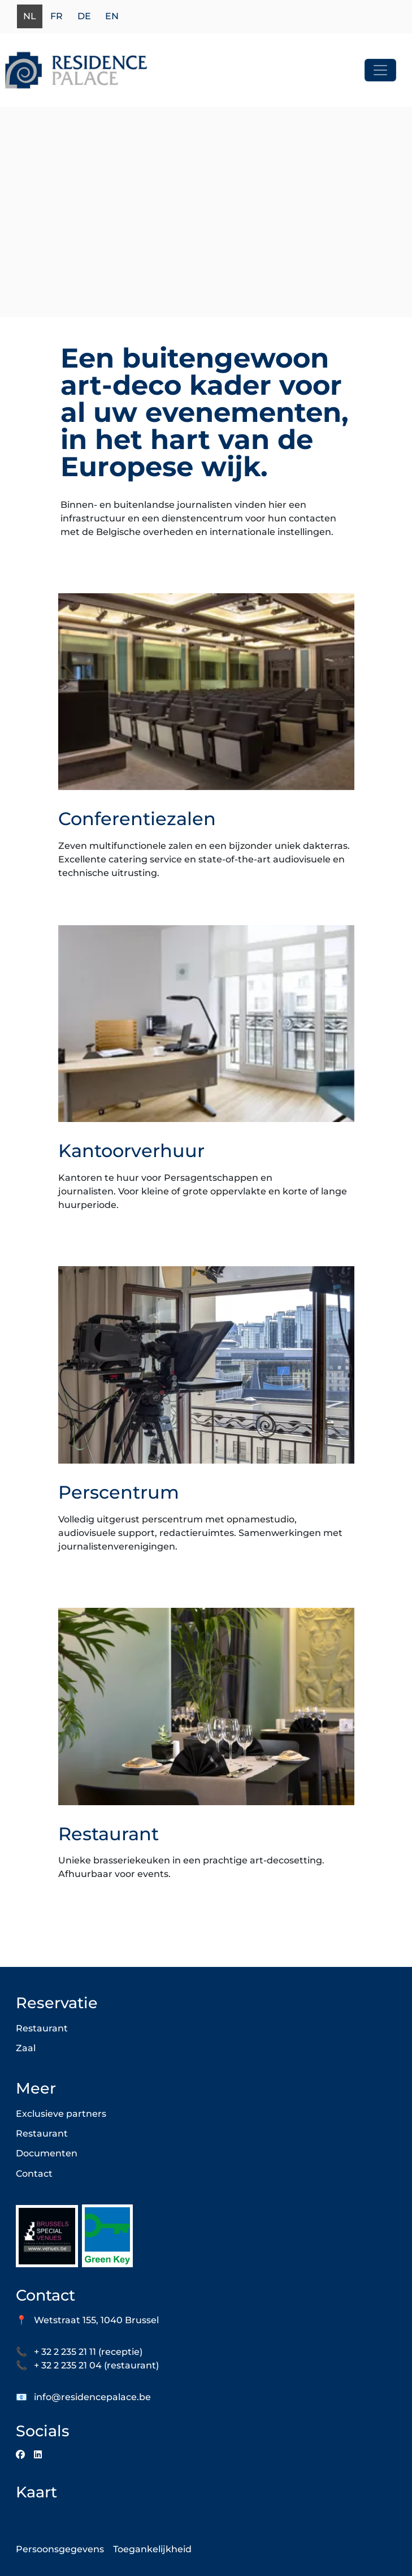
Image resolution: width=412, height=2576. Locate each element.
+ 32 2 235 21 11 (65, 2351)
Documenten (46, 2153)
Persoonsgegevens (60, 2549)
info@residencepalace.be (92, 2397)
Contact (34, 2173)
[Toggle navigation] (380, 70)
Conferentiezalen (137, 819)
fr (56, 16)
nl (29, 16)
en (112, 16)
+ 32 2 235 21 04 (68, 2365)
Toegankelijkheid (152, 2549)
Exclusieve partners (61, 2113)
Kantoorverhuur (131, 1151)
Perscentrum (118, 1492)
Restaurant (108, 1834)
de (84, 16)
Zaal (26, 2048)
